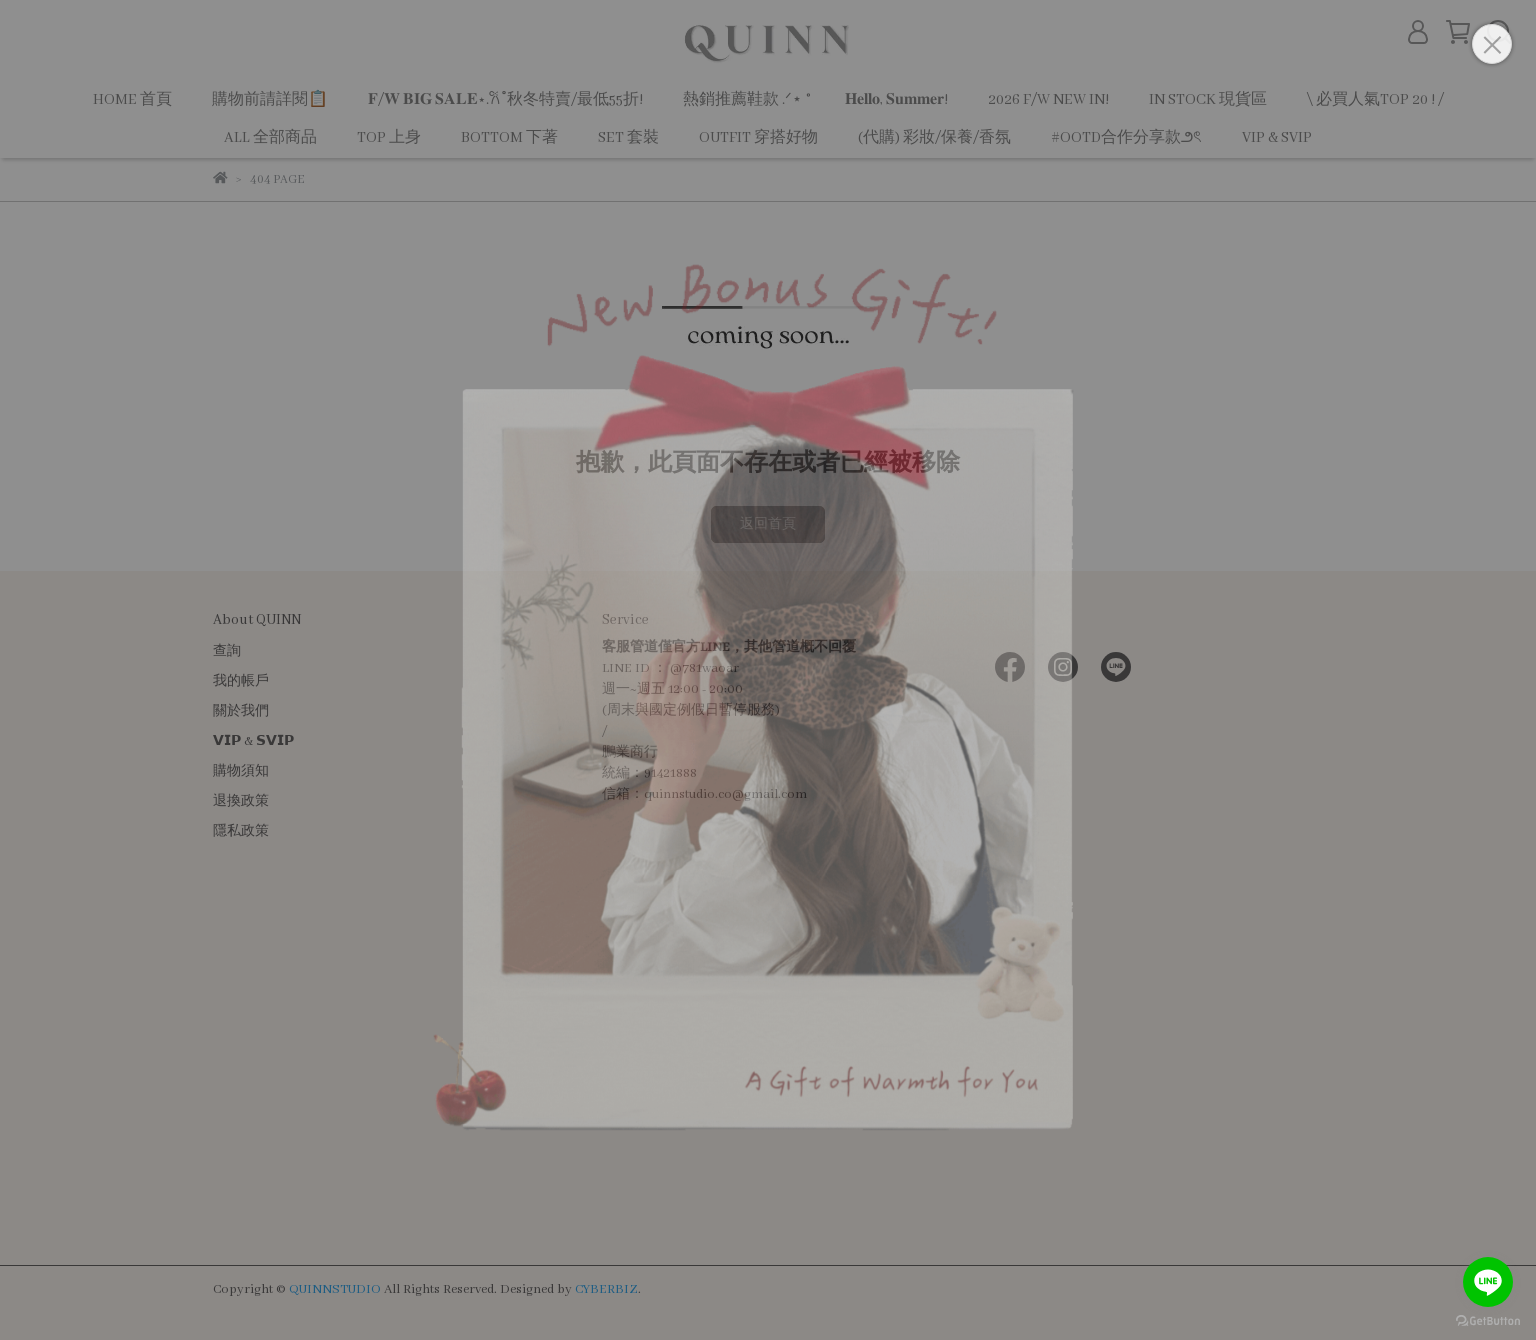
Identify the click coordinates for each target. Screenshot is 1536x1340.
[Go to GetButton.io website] (1488, 1320)
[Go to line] (1488, 1282)
